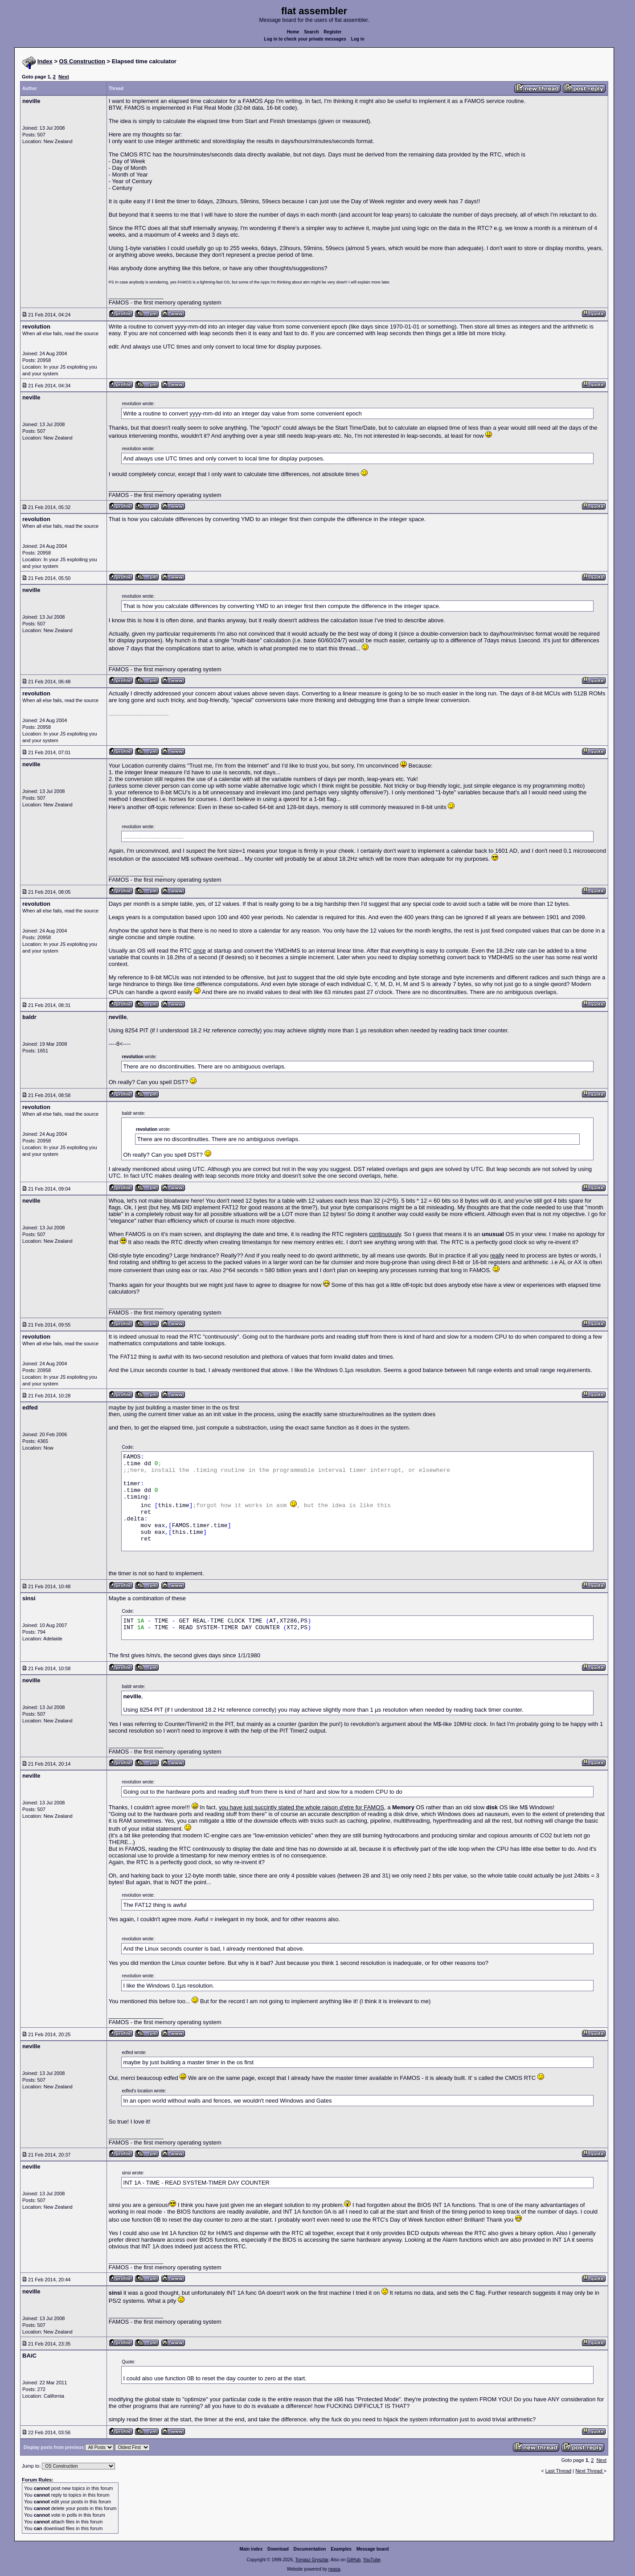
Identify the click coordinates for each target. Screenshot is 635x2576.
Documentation (310, 2549)
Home (293, 31)
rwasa (334, 2569)
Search (311, 31)
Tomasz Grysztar (311, 2559)
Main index (251, 2549)
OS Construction (82, 61)
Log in (358, 39)
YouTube (371, 2559)
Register (332, 31)
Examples (341, 2549)
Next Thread (589, 2470)
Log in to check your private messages (305, 39)
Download (278, 2549)
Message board (372, 2549)
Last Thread (558, 2470)
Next (63, 76)
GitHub (354, 2559)
